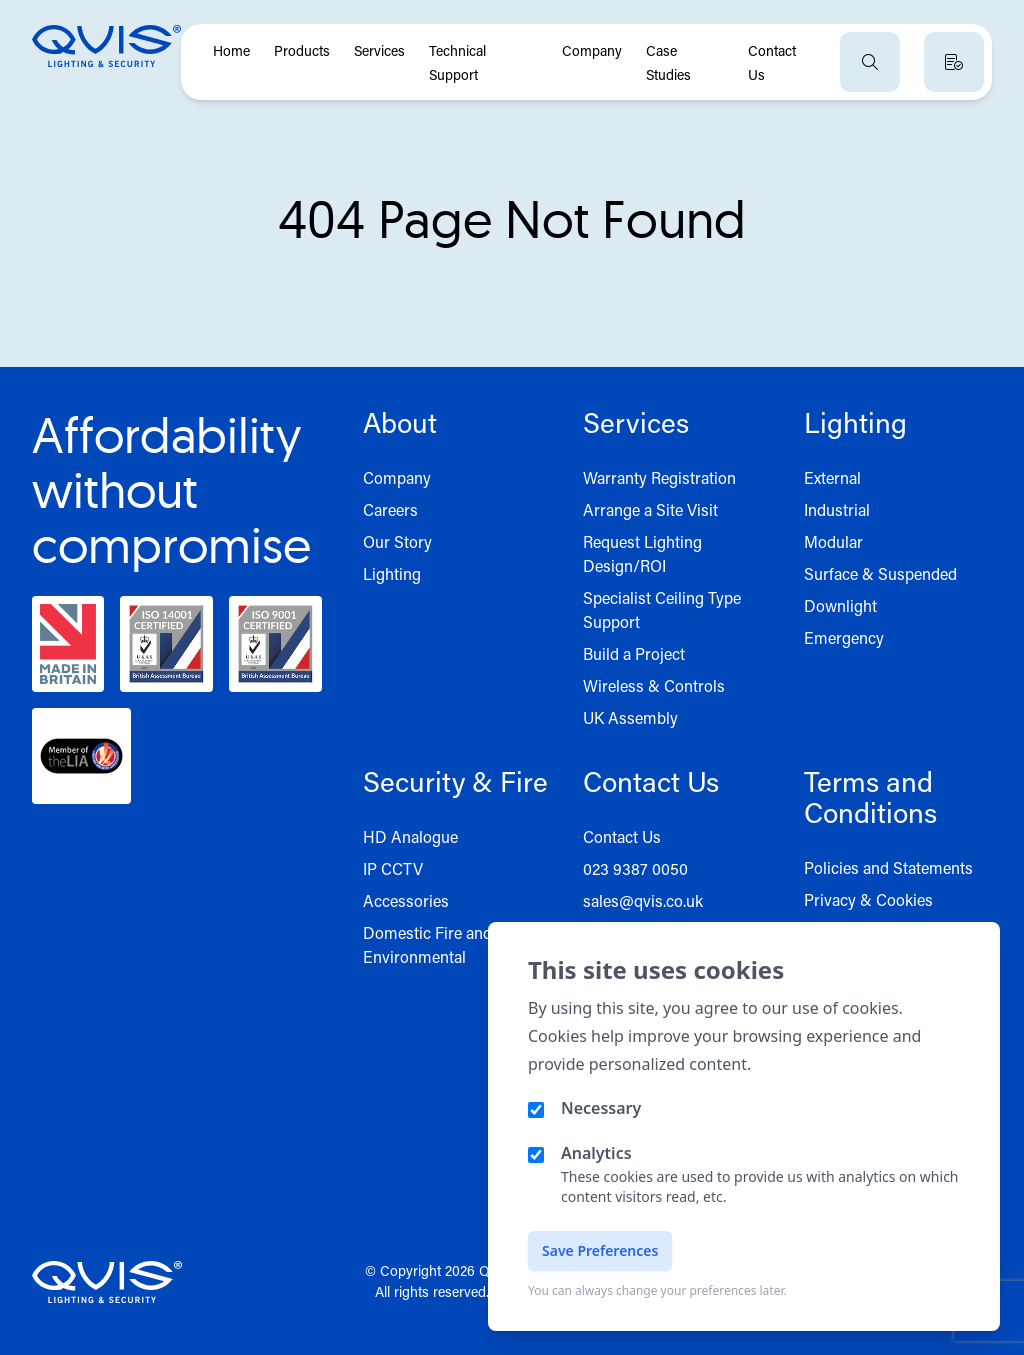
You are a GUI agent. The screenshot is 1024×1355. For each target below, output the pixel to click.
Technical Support (457, 62)
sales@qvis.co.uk (643, 900)
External (832, 477)
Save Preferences (600, 1250)
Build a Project (634, 653)
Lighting (392, 573)
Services (379, 50)
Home (231, 50)
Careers (390, 509)
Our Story (397, 541)
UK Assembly (630, 717)
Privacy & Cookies (868, 899)
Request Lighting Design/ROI (642, 553)
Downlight (840, 605)
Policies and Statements (888, 867)
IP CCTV (393, 868)
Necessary (601, 1108)
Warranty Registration (659, 477)
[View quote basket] (954, 62)
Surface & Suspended (880, 573)
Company (592, 50)
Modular (833, 541)
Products (302, 50)
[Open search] (870, 62)
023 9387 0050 (635, 868)
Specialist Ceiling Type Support (662, 609)
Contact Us (772, 62)
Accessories (406, 900)
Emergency (844, 637)
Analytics (596, 1153)
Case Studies (668, 62)
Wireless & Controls (654, 685)
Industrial (837, 509)
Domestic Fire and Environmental (427, 944)
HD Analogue (410, 836)
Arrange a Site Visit (650, 509)
